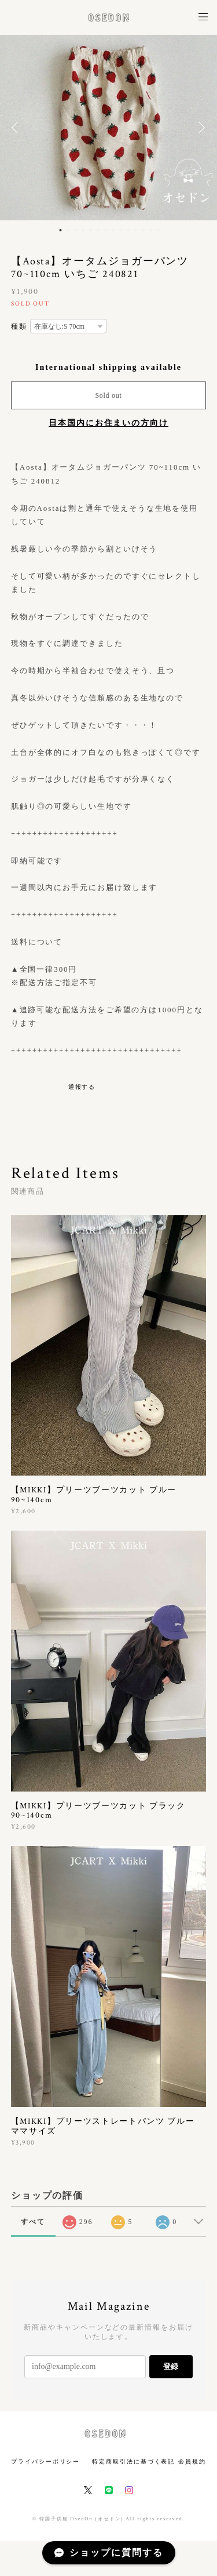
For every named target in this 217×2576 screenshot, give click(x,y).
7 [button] (106, 230)
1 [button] (61, 230)
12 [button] (143, 230)
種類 (19, 326)
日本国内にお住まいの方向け (108, 423)
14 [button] (158, 230)
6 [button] (98, 230)
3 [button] (76, 230)
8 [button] (113, 230)
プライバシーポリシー (45, 2461)
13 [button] (151, 230)
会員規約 (192, 2461)
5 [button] (91, 230)
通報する (82, 1087)
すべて (33, 2222)
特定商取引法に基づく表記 (133, 2461)
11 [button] (136, 230)
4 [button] (83, 230)
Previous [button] (17, 127)
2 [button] (68, 230)
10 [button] (128, 230)
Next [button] (199, 127)
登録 (170, 2366)
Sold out (108, 395)
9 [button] (121, 230)
